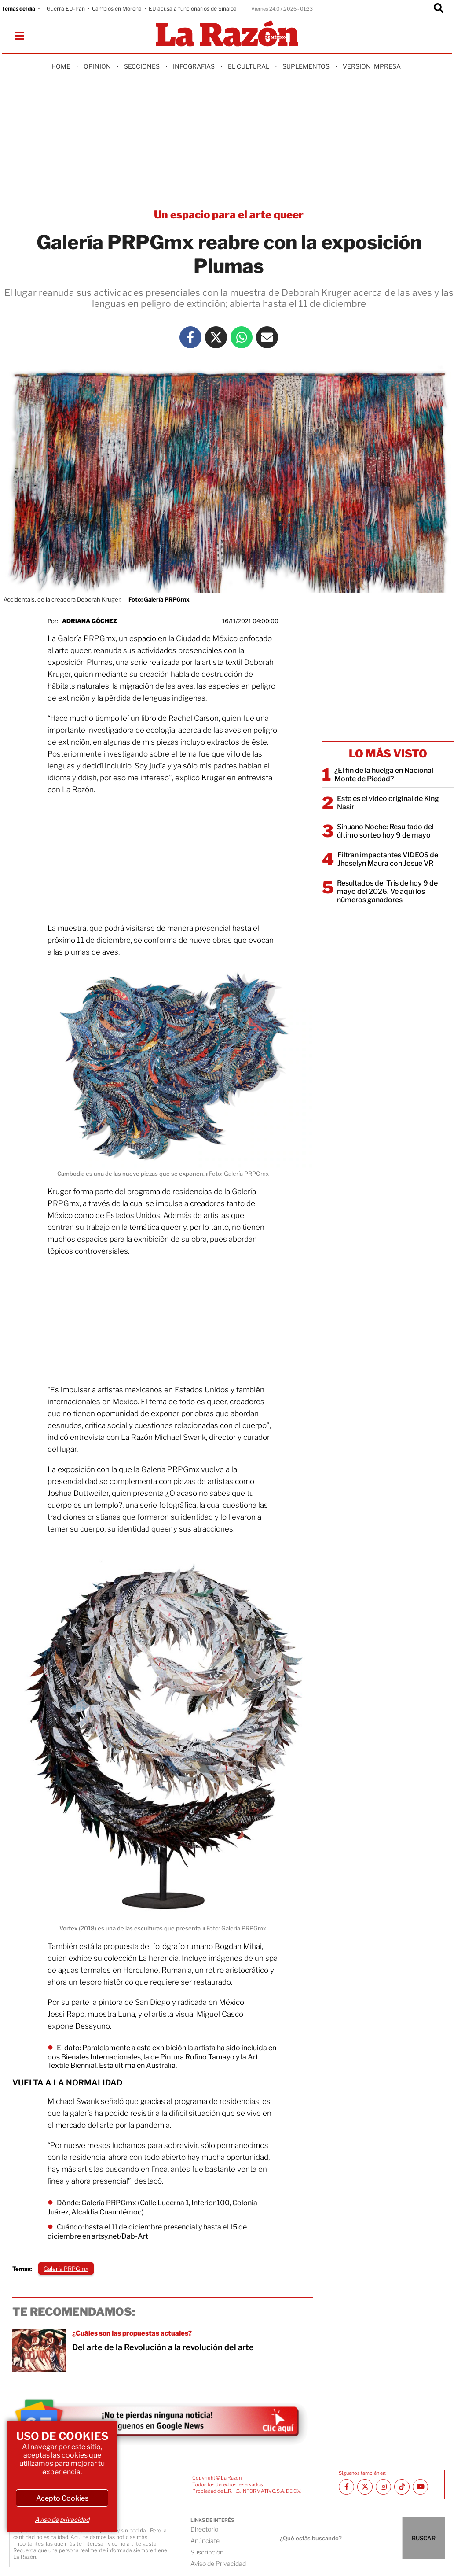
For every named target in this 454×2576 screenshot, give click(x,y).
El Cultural (248, 66)
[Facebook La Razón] (190, 337)
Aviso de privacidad (62, 2519)
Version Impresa (372, 66)
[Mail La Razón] (267, 337)
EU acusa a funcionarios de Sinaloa (193, 8)
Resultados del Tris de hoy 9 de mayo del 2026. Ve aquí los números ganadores (387, 891)
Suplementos (306, 66)
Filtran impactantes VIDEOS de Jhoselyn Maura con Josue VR (387, 859)
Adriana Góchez (89, 620)
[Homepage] (227, 34)
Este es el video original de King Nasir (388, 802)
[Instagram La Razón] (383, 2487)
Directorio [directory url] (204, 2529)
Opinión (97, 66)
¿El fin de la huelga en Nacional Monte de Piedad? (383, 774)
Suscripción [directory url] (206, 2552)
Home (60, 66)
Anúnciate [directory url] (205, 2540)
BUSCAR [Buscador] (424, 2538)
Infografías (194, 66)
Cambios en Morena (117, 8)
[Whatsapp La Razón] (242, 337)
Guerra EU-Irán (66, 8)
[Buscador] (438, 9)
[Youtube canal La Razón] (420, 2487)
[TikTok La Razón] (402, 2487)
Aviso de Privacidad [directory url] (218, 2563)
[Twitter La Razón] (216, 337)
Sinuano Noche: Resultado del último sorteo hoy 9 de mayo (385, 831)
